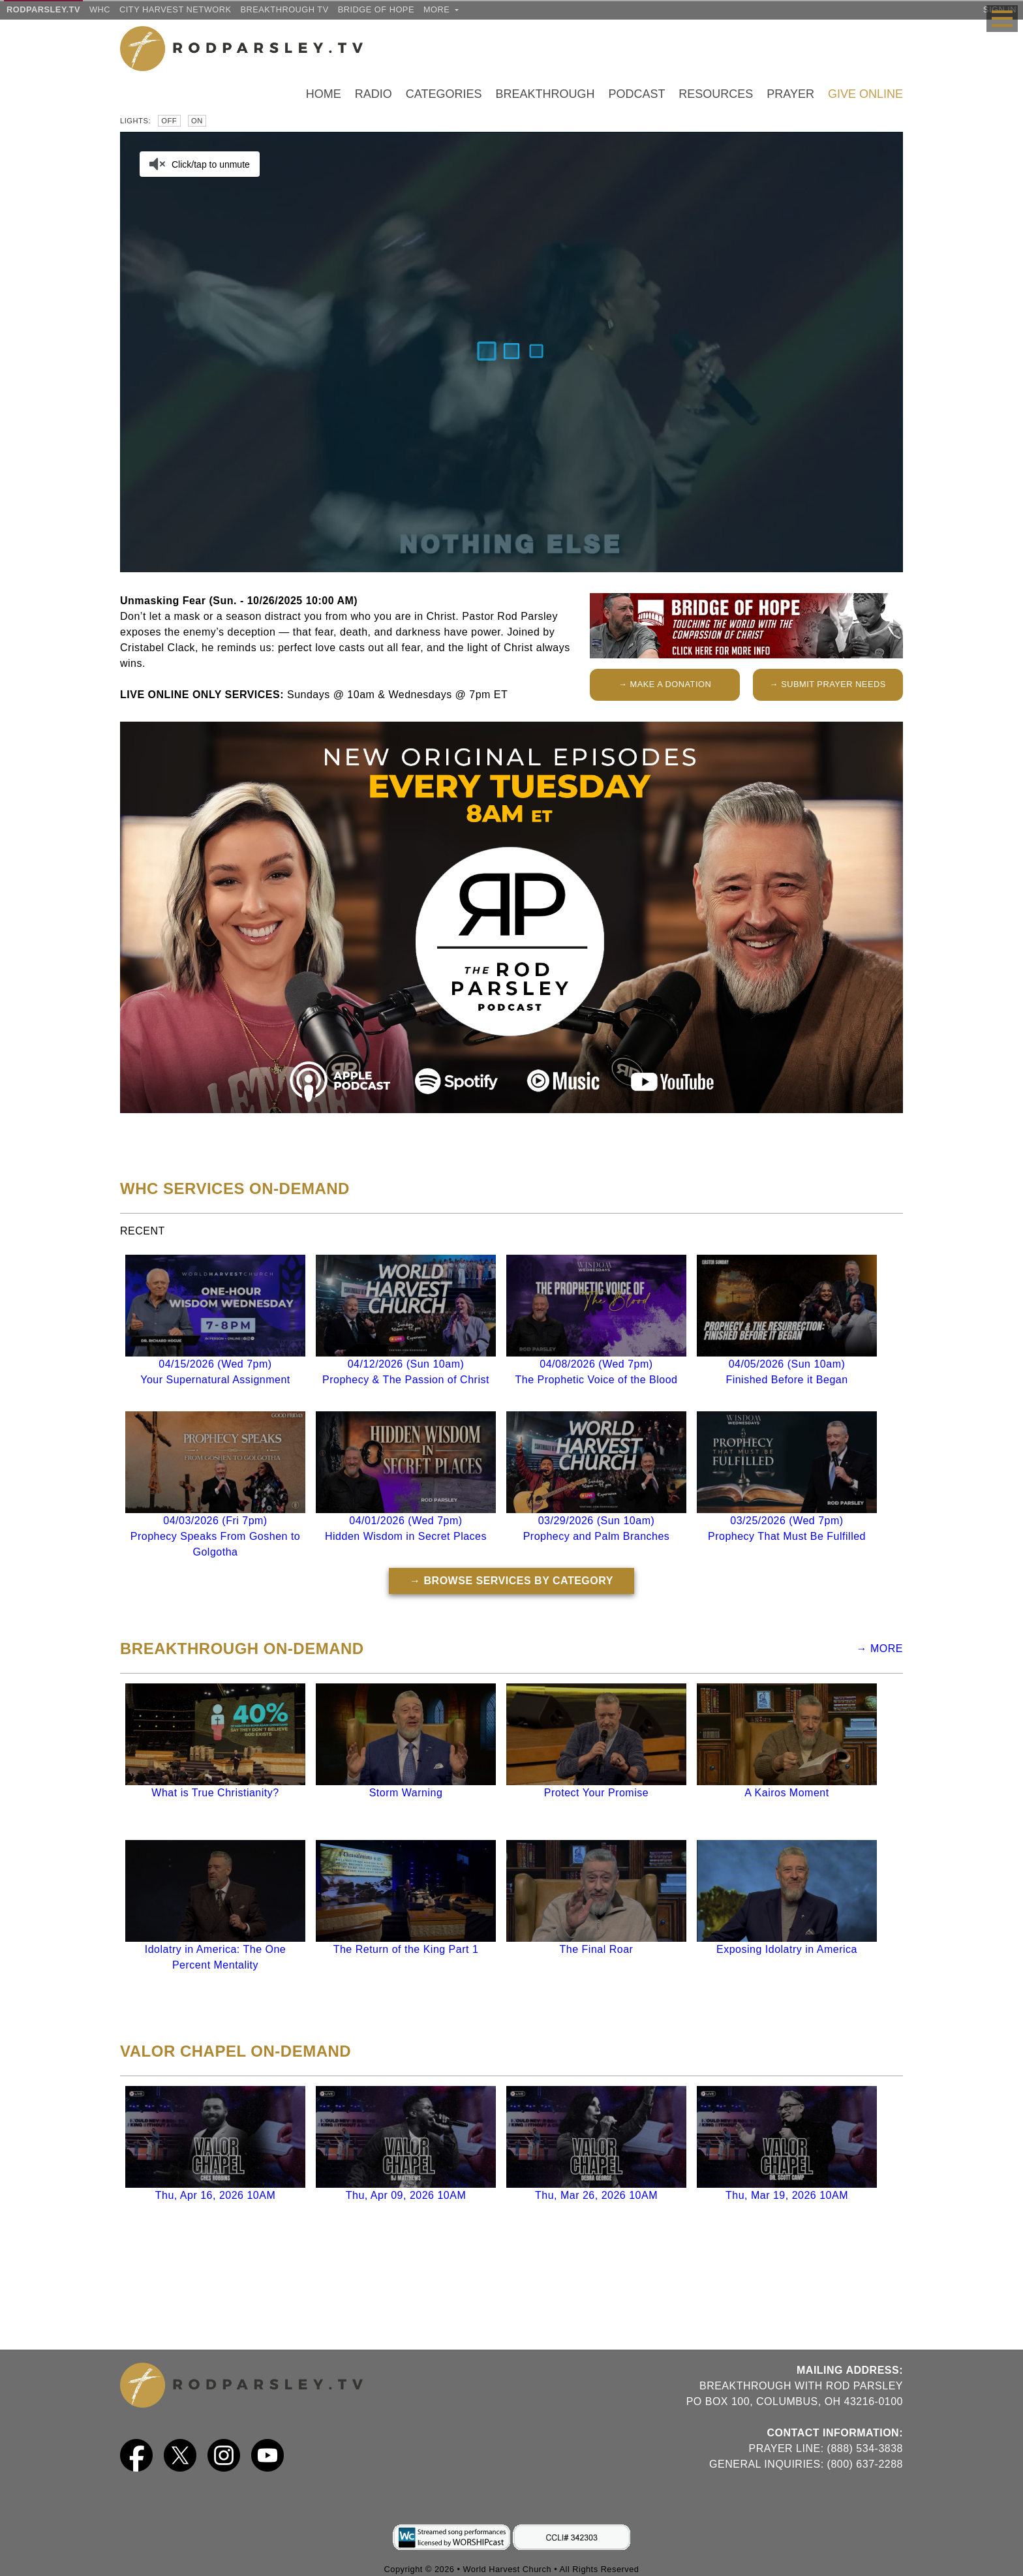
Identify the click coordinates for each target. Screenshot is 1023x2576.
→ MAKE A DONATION (664, 684)
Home (323, 93)
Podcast (636, 93)
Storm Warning (406, 1792)
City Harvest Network (175, 9)
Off (169, 121)
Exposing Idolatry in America (786, 1949)
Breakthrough (544, 93)
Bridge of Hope (376, 9)
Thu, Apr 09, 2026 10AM (406, 2195)
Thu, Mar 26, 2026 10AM (596, 2195)
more (441, 9)
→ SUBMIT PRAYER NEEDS (828, 684)
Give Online (865, 93)
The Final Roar (597, 1949)
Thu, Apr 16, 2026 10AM (215, 2195)
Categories (444, 93)
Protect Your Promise (596, 1792)
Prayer (790, 93)
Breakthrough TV (284, 9)
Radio (373, 93)
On (197, 121)
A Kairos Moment (786, 1792)
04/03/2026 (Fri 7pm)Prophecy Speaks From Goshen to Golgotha (215, 1536)
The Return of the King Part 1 (406, 1949)
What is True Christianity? (215, 1792)
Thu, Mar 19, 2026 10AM (786, 2195)
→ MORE (880, 1648)
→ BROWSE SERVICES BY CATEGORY (511, 1580)
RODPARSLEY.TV (43, 9)
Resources (716, 93)
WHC (99, 9)
